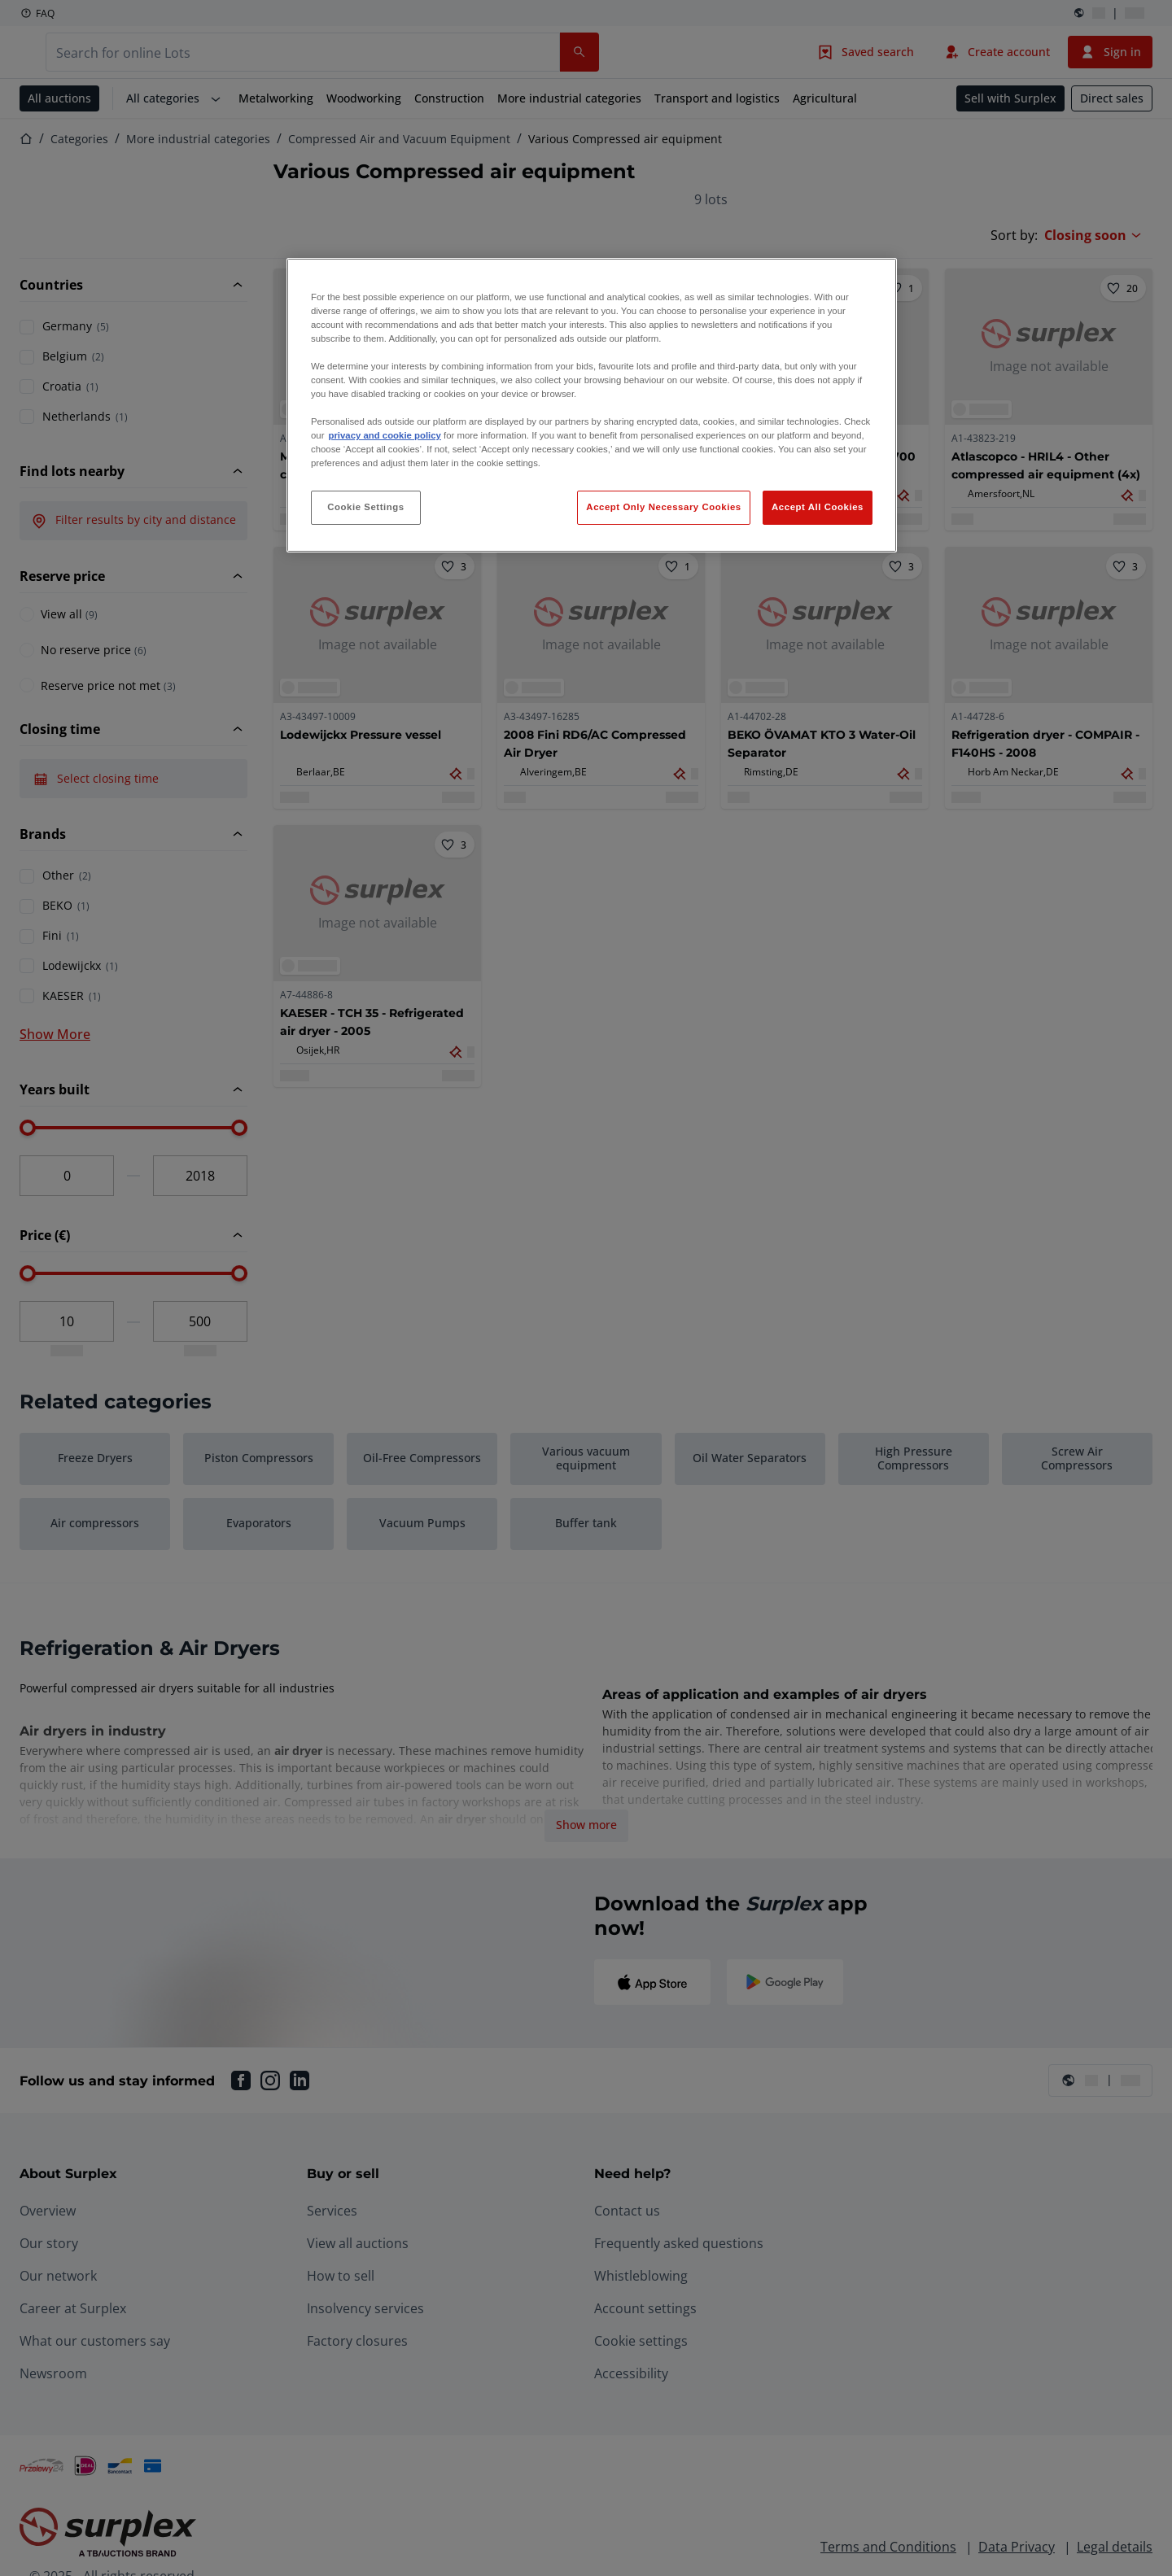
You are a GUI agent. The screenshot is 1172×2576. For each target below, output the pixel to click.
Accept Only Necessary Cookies (663, 507)
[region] (591, 405)
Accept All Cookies (818, 507)
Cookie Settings (366, 507)
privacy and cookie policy (384, 435)
